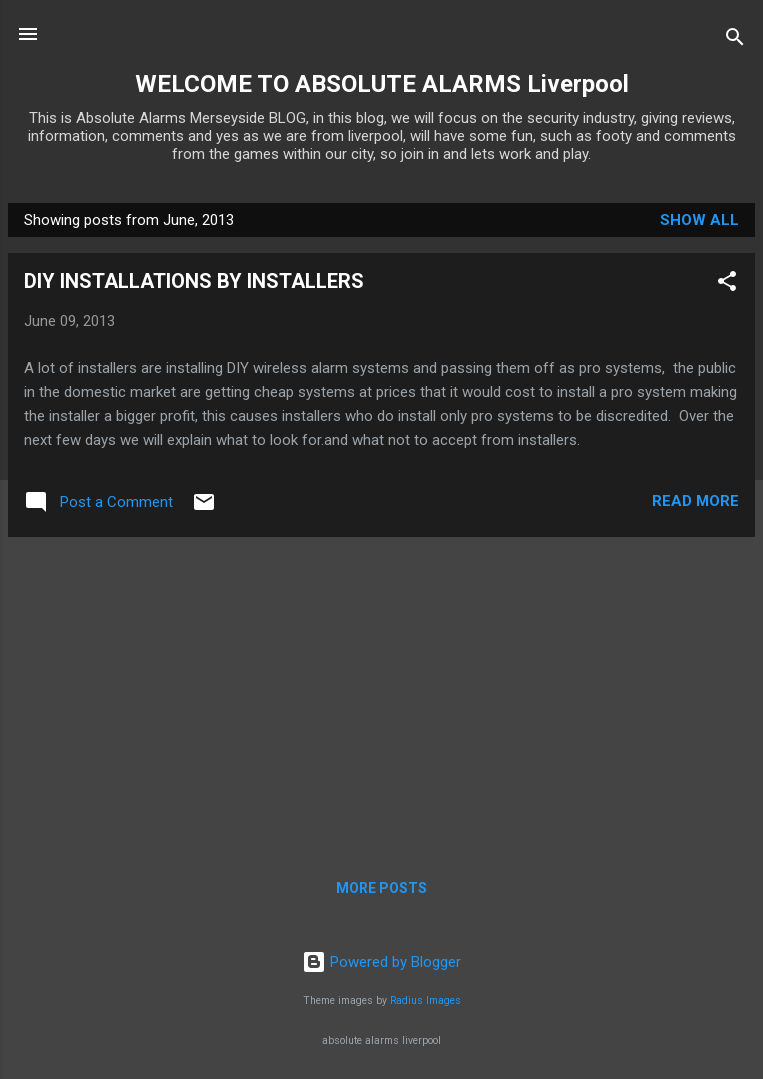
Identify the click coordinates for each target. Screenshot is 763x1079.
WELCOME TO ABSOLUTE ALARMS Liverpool (382, 84)
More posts (381, 888)
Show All (699, 220)
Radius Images (425, 1000)
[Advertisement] (381, 693)
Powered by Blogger (381, 962)
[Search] (735, 40)
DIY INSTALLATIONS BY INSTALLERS (194, 281)
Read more (695, 501)
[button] (727, 284)
